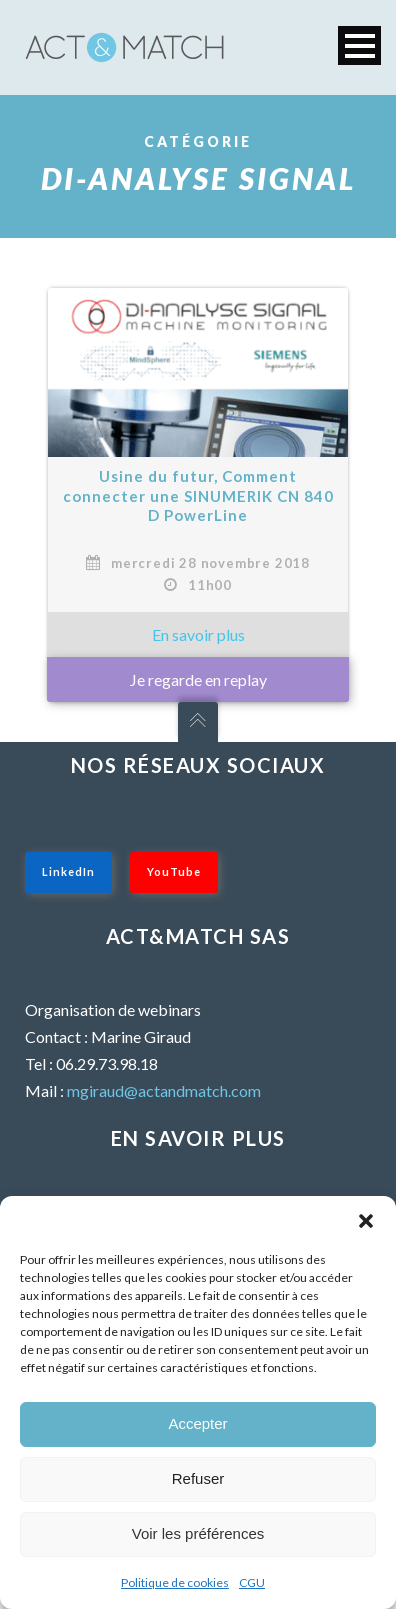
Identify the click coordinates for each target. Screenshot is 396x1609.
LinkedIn (68, 871)
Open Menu (359, 45)
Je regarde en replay (198, 679)
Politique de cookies (175, 1582)
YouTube (174, 871)
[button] (366, 1221)
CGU (252, 1582)
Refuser (198, 1478)
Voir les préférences (198, 1533)
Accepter (197, 1423)
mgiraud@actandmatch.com (164, 1090)
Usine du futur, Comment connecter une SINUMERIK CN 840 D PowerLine (198, 495)
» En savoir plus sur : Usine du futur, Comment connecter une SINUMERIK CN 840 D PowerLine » (198, 634)
